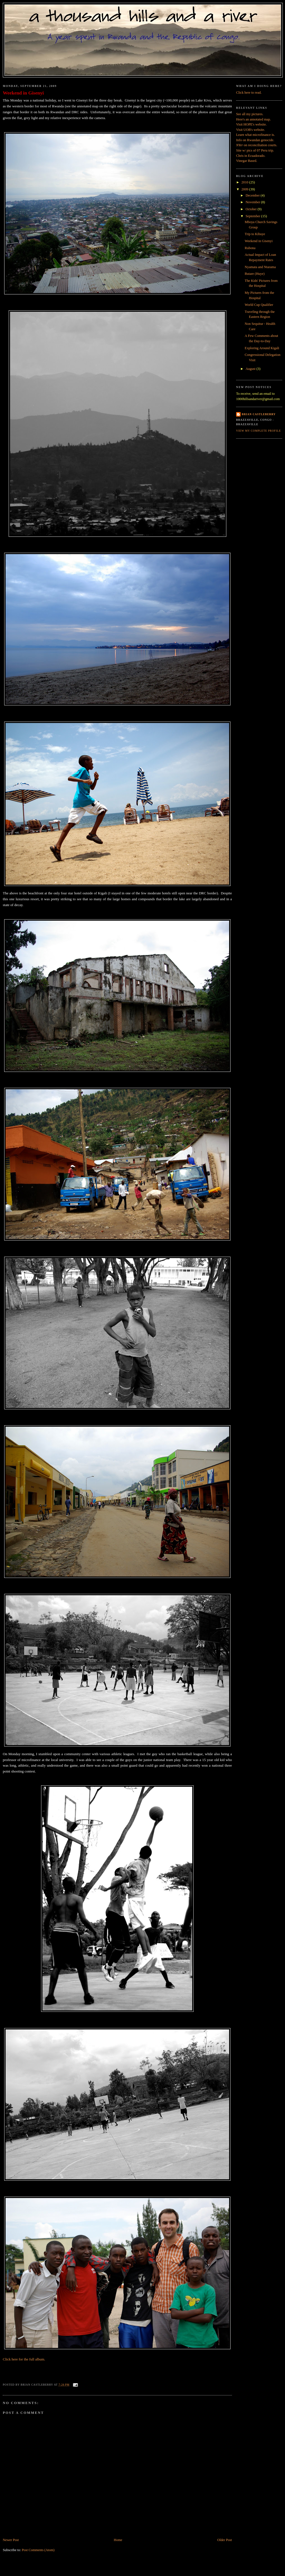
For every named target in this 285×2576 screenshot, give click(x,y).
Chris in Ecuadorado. (250, 156)
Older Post (224, 2540)
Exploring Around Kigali (262, 348)
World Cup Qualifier (259, 305)
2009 (245, 189)
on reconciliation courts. (256, 145)
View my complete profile (258, 430)
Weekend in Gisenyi (23, 93)
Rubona (250, 248)
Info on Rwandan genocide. (255, 140)
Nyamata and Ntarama (260, 267)
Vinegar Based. (246, 161)
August (251, 369)
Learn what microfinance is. (255, 135)
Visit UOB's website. (250, 130)
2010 (245, 182)
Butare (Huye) (255, 274)
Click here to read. (249, 92)
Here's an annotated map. (253, 119)
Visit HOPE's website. (251, 124)
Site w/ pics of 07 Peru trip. (255, 150)
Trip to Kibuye (255, 234)
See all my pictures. (249, 114)
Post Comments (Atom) (38, 2550)
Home (118, 2540)
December (253, 195)
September (253, 216)
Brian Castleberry (259, 414)
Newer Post (11, 2540)
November (253, 202)
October (252, 209)
